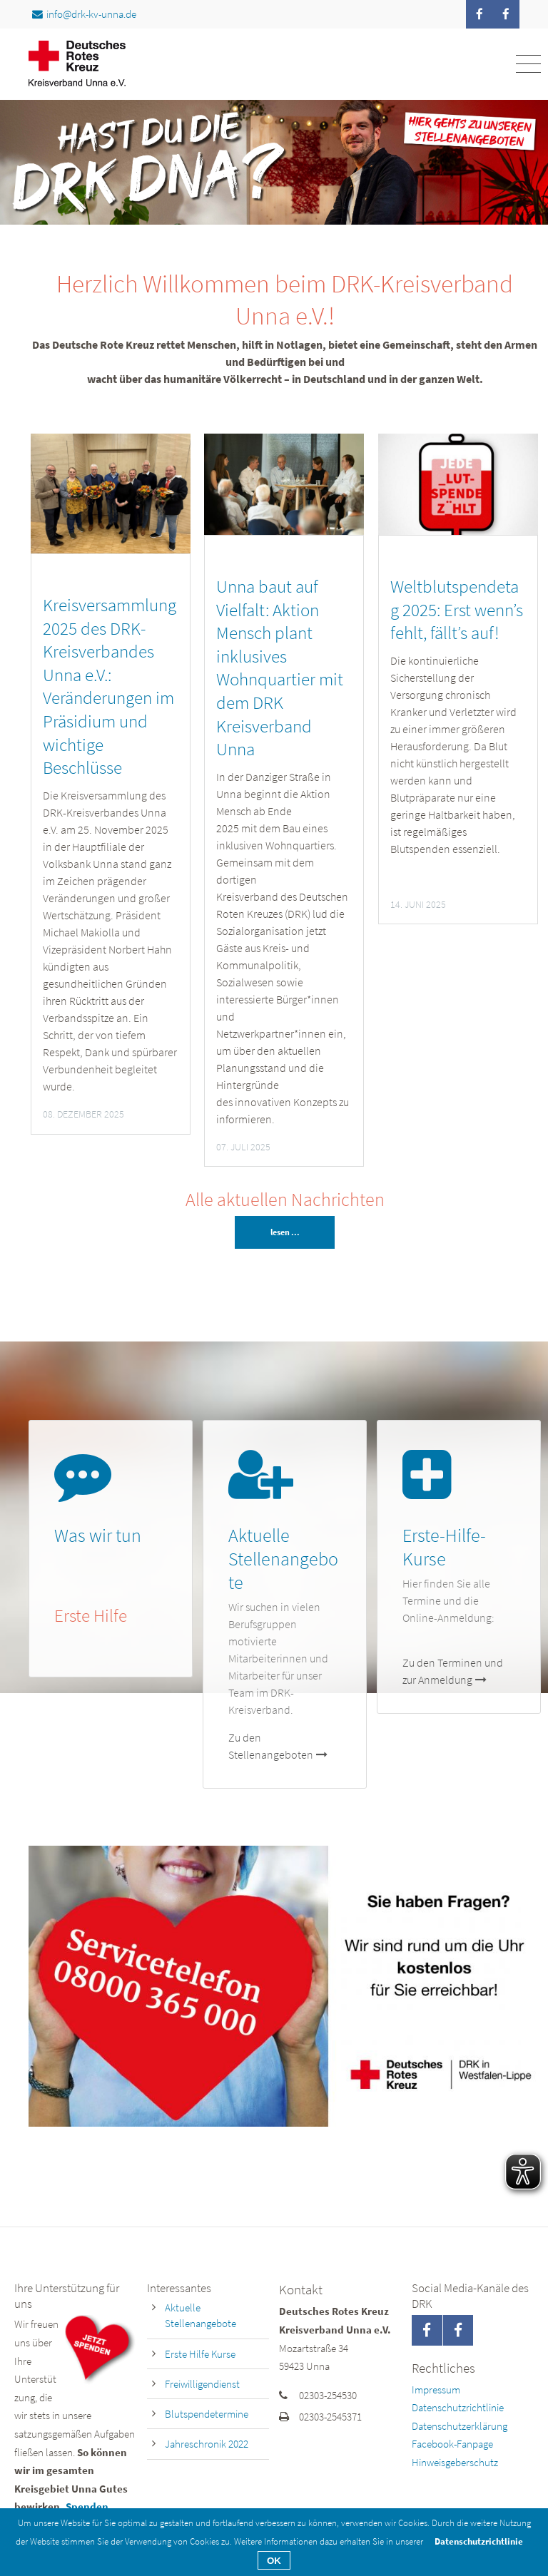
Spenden (87, 2506)
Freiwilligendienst (202, 2384)
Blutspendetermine (206, 2414)
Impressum (436, 2389)
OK (274, 2560)
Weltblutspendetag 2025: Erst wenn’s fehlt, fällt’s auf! (456, 609)
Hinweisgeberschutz (455, 2462)
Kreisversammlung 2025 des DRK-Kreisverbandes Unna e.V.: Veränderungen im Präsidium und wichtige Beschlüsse (109, 686)
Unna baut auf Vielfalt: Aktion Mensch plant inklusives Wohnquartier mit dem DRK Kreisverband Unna (279, 667)
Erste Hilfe (90, 1615)
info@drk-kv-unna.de (84, 14)
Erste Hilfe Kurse (200, 2354)
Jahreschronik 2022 (206, 2443)
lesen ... (285, 1232)
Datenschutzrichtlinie (458, 2407)
